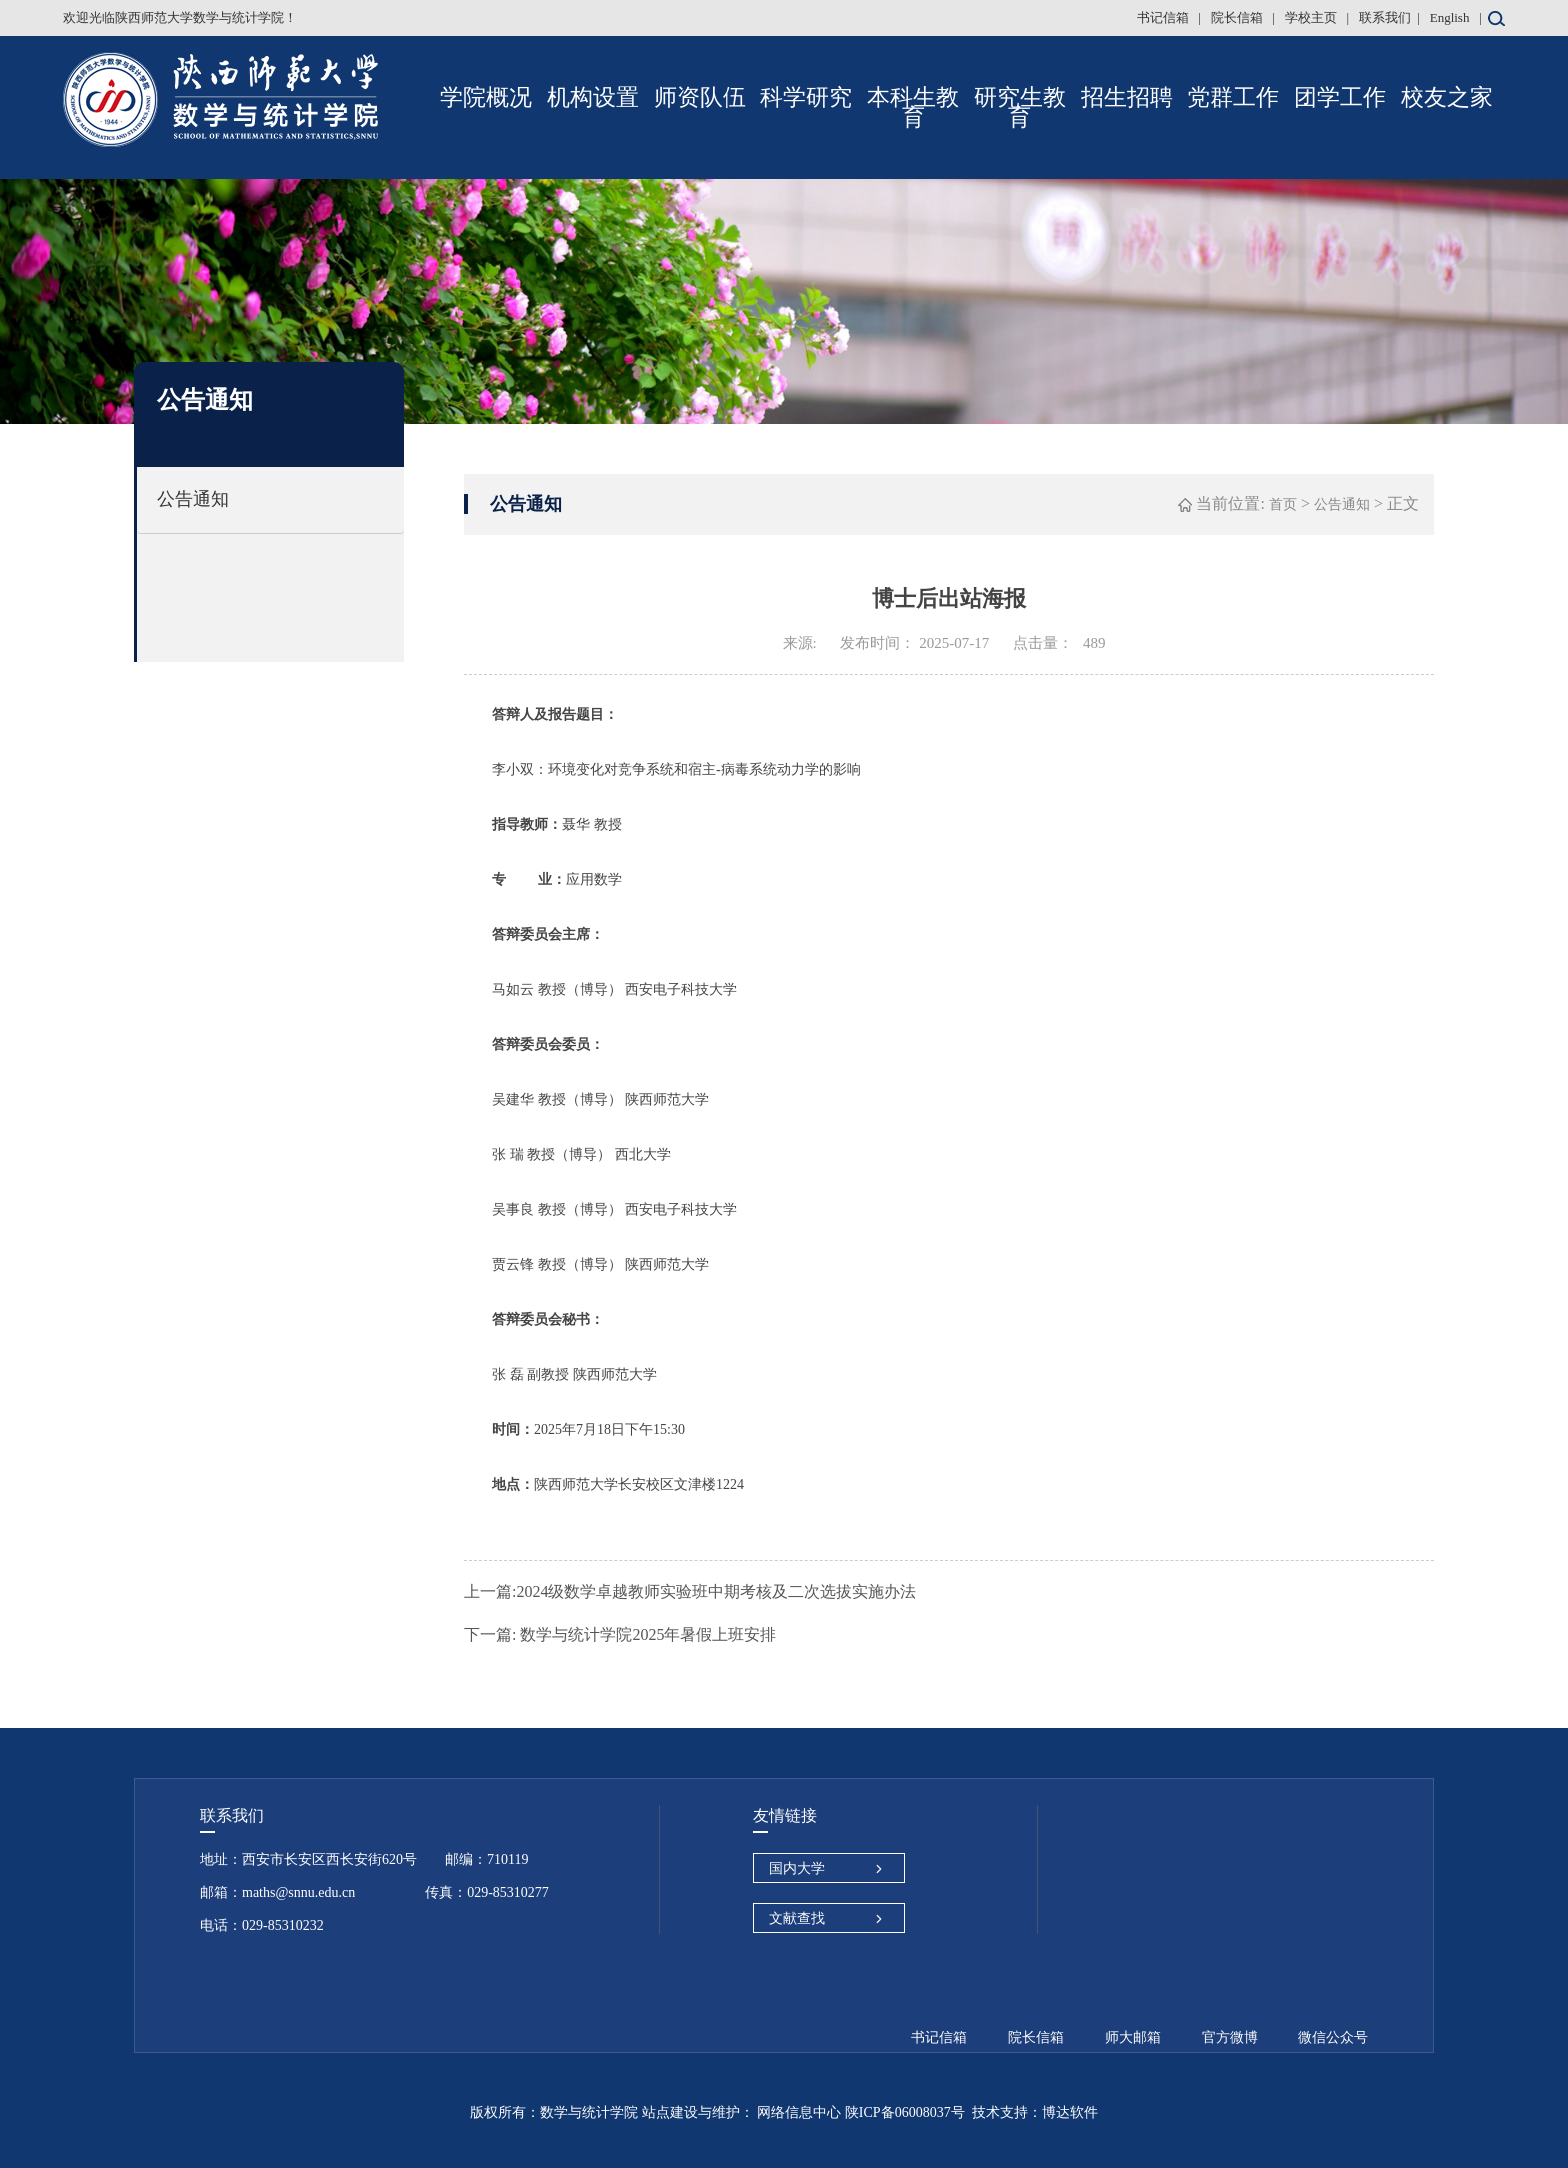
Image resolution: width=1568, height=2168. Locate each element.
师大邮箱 (1133, 2037)
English (1450, 17)
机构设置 (593, 97)
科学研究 (806, 97)
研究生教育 (1020, 107)
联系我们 (1385, 17)
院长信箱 (1238, 17)
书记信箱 (1164, 17)
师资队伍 (700, 97)
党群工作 (1233, 97)
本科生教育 (913, 107)
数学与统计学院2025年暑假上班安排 (620, 1634)
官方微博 (1230, 2037)
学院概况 (486, 97)
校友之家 (1447, 97)
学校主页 (1312, 17)
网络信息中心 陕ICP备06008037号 (859, 2112)
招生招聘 (1127, 97)
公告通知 (193, 499)
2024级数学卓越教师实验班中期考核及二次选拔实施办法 (690, 1591)
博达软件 (1070, 2112)
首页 (1283, 504)
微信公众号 (1333, 2037)
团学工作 (1340, 97)
